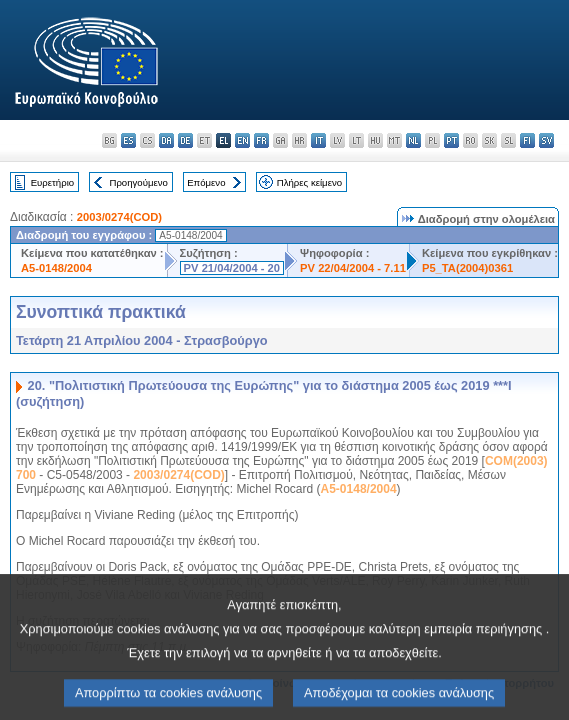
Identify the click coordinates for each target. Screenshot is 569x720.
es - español (128, 140)
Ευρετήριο (52, 182)
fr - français (261, 140)
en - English (242, 140)
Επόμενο (206, 182)
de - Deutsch (185, 140)
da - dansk (166, 140)
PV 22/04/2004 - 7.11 (353, 268)
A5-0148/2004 (56, 268)
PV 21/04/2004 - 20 (232, 268)
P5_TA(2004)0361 (467, 268)
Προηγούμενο (138, 182)
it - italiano (318, 140)
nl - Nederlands (413, 140)
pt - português (451, 140)
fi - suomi (527, 140)
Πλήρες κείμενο (309, 182)
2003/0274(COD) (119, 217)
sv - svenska (546, 140)
